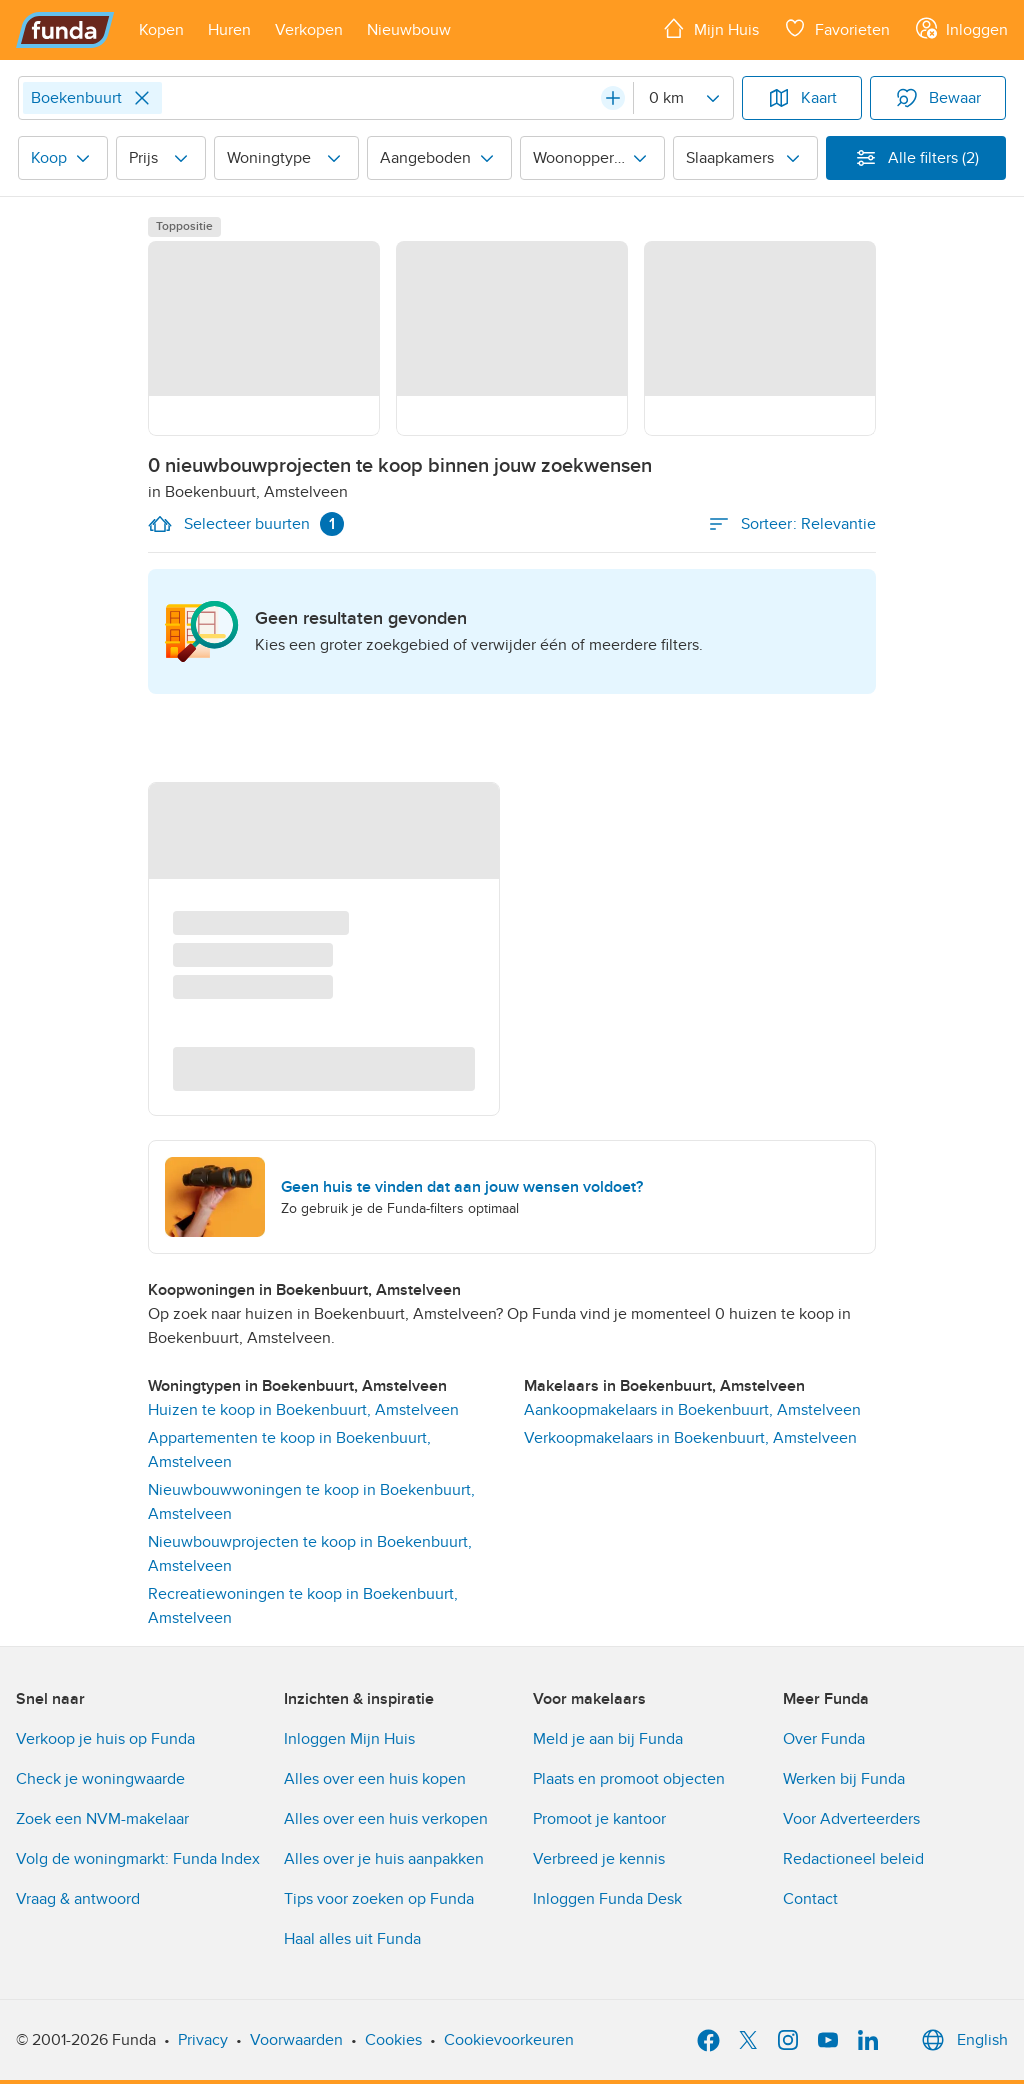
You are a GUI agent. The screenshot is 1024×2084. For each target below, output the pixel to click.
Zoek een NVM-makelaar (102, 1819)
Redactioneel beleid (853, 1859)
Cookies (393, 2040)
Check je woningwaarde (100, 1779)
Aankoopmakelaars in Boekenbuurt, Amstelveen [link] (692, 1410)
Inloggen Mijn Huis (349, 1739)
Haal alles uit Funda (352, 1939)
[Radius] (683, 98)
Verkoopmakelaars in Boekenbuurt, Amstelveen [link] (690, 1438)
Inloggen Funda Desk (607, 1899)
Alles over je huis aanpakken (384, 1859)
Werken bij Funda (844, 1779)
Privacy (203, 2040)
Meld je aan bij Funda (608, 1739)
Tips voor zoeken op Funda (379, 1899)
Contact (810, 1899)
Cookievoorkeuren (509, 2040)
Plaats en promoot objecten (629, 1779)
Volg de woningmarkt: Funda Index (138, 1859)
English (962, 2040)
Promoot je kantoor (599, 1819)
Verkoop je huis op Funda (105, 1739)
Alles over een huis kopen (375, 1779)
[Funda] (65, 30)
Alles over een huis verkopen (386, 1819)
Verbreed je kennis (599, 1859)
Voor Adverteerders (851, 1819)
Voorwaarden (296, 2040)
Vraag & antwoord (78, 1899)
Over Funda (824, 1739)
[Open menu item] (161, 30)
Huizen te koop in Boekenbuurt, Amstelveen (303, 1410)
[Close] (142, 98)
